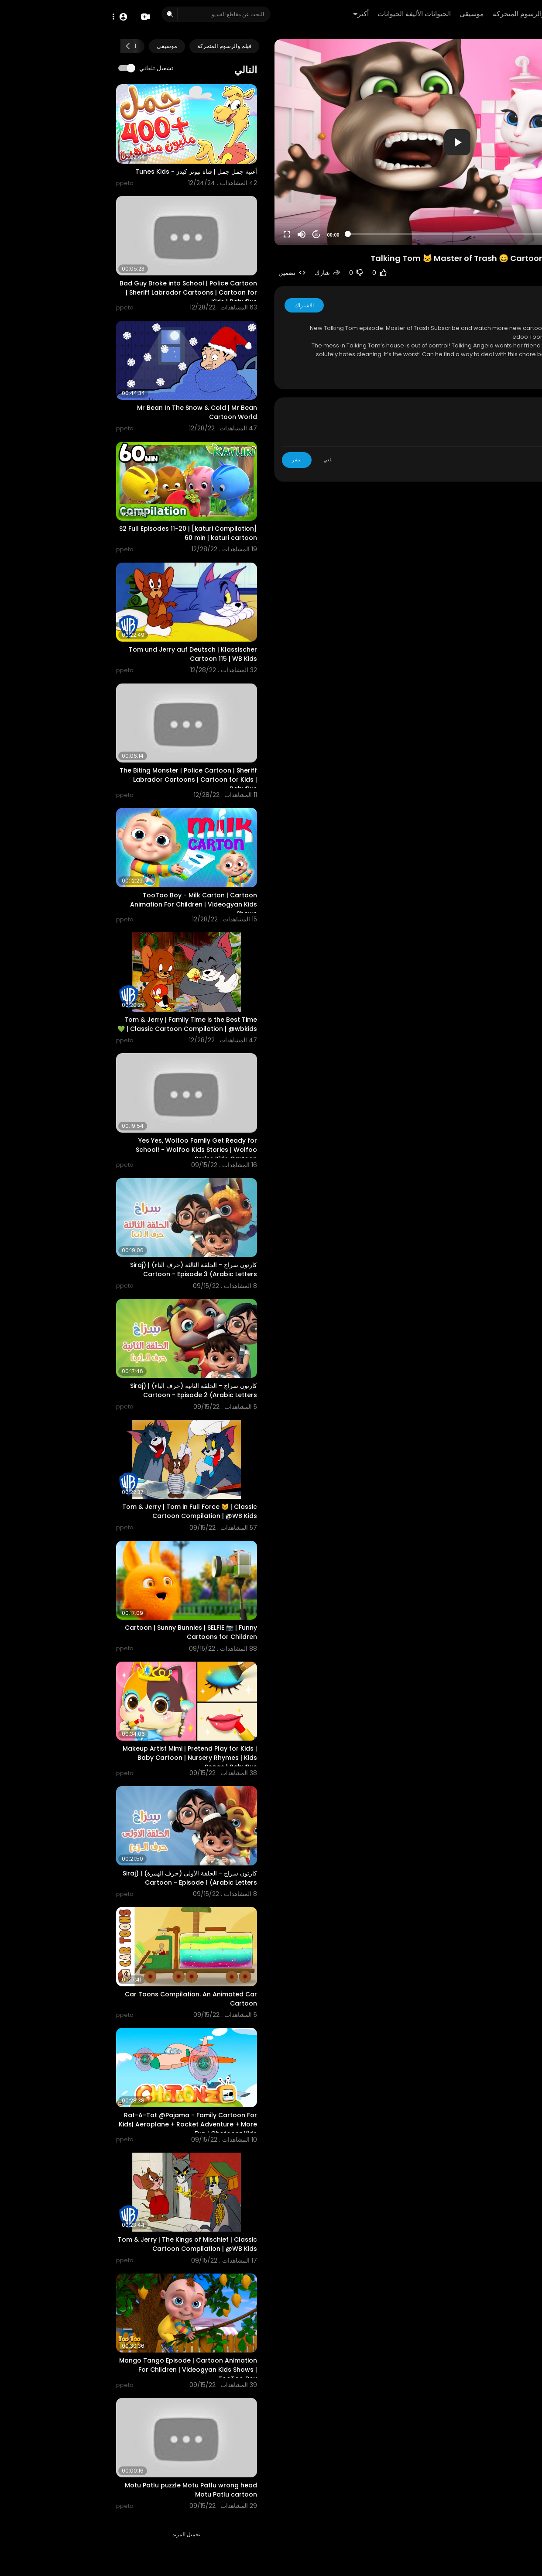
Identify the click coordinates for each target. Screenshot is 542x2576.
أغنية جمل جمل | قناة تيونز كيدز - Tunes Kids (91, 171)
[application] (352, 142)
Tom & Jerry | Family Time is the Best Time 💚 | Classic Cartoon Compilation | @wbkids (82, 1024)
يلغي (222, 459)
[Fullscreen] (181, 234)
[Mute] (196, 234)
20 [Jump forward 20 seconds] (211, 235)
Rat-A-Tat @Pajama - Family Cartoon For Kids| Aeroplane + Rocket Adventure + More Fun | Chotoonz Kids (83, 2124)
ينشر (191, 459)
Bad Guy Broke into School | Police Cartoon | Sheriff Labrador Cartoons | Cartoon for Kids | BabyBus (83, 292)
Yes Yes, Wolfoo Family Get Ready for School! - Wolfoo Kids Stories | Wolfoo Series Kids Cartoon (91, 1149)
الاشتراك (198, 305)
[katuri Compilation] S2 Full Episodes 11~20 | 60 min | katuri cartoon (83, 533)
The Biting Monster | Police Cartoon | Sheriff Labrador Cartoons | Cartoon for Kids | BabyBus (83, 779)
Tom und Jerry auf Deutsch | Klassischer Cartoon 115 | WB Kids (88, 654)
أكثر (254, 14)
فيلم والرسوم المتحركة (419, 14)
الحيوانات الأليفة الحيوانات (307, 14)
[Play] (524, 234)
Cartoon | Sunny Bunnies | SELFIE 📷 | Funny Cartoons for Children (86, 1632)
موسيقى (365, 14)
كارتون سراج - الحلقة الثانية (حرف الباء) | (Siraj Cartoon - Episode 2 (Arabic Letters (88, 1390)
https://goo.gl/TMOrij (481, 328)
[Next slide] (22, 46)
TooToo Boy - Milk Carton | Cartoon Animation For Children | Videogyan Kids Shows (88, 904)
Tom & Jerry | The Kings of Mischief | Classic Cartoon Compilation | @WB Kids (82, 2244)
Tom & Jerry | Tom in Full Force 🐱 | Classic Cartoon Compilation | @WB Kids (84, 1511)
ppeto (486, 305)
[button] (16, 16)
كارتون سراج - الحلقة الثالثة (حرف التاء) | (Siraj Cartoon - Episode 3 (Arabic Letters (88, 1269)
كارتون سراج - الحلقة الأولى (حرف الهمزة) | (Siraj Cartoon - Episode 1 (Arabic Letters (84, 1878)
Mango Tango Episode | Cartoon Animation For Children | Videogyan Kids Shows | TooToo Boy (83, 2369)
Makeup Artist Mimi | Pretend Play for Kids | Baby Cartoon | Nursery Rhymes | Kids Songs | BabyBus (84, 1757)
